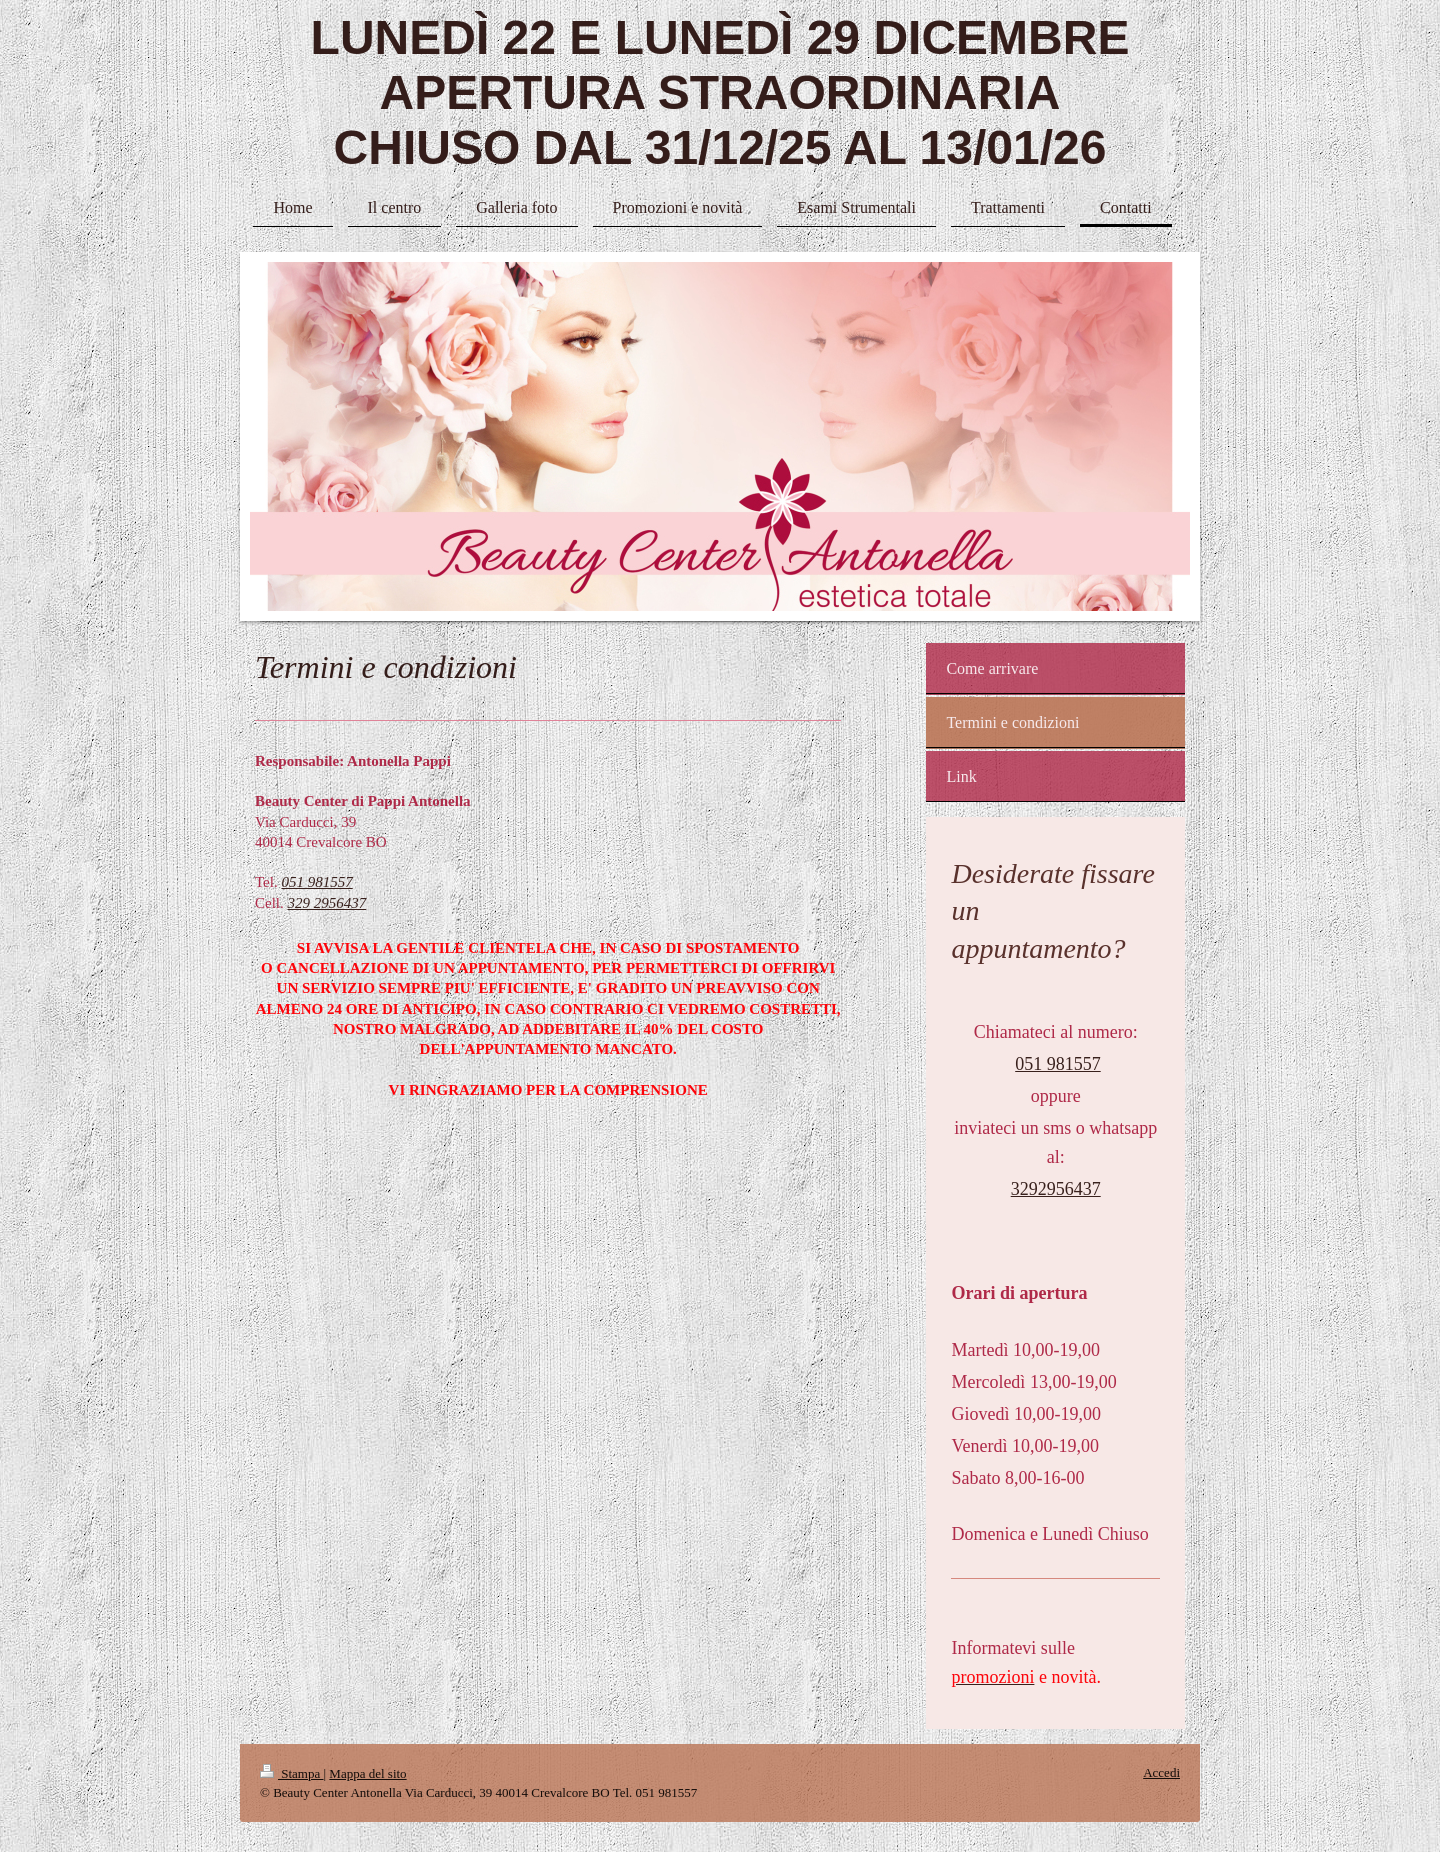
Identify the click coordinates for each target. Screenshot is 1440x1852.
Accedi (1161, 1772)
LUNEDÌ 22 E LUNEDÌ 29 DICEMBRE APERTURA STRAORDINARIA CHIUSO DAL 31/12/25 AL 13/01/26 (720, 92)
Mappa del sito (367, 1773)
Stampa (292, 1773)
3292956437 (1056, 1189)
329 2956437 (327, 903)
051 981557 (316, 882)
